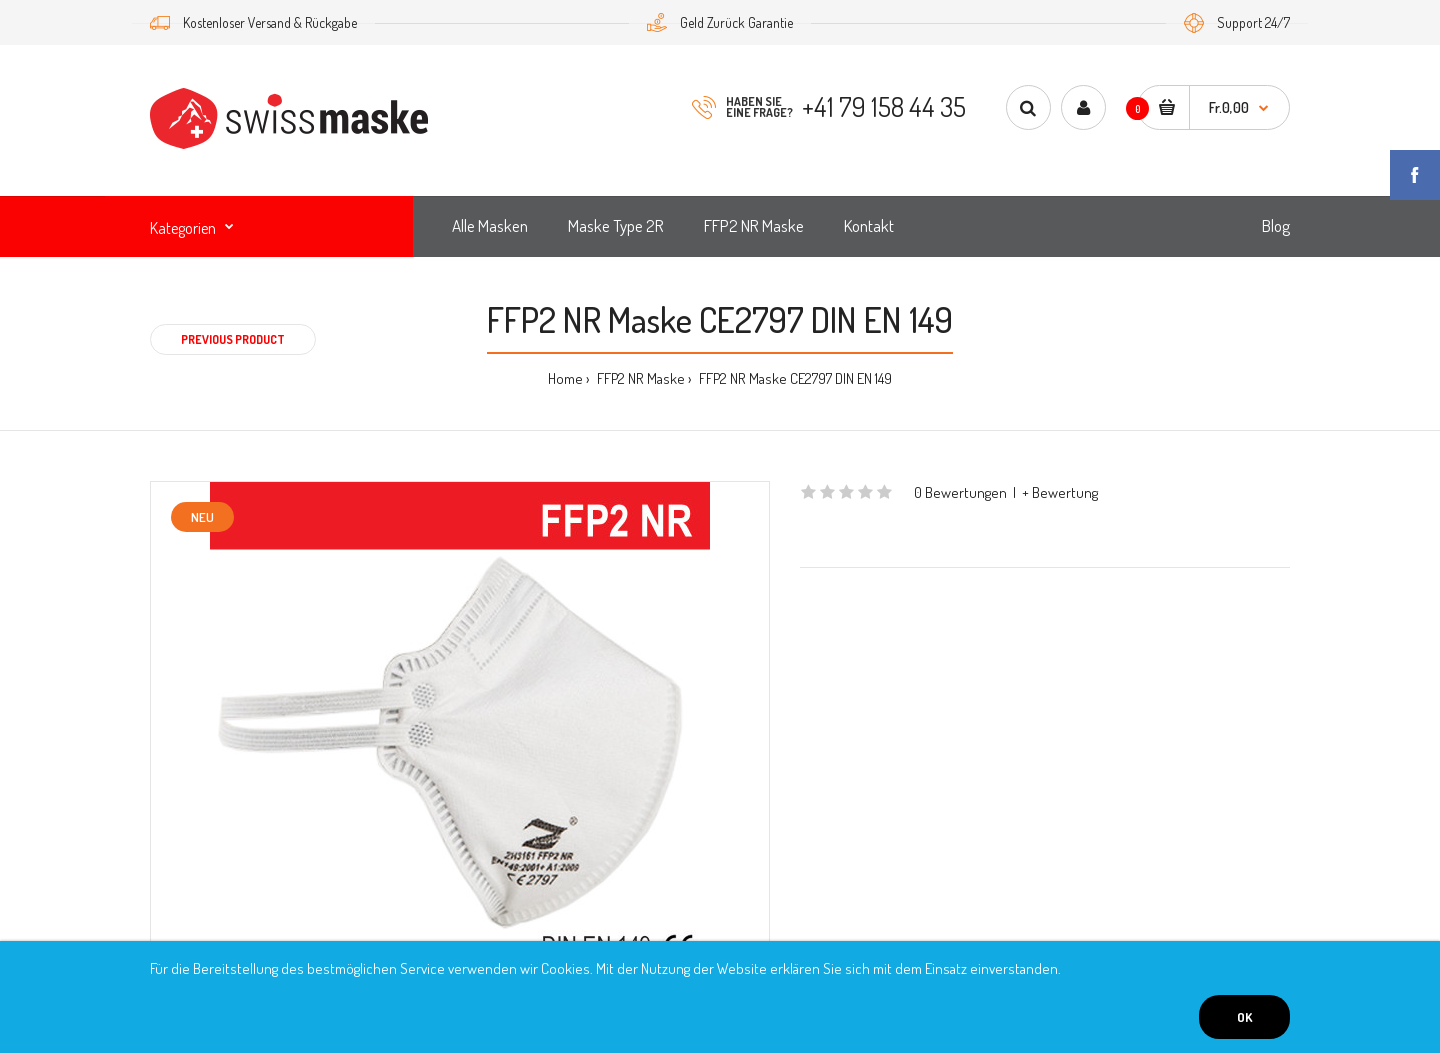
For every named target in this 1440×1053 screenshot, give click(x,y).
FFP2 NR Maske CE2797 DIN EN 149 (794, 378)
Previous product (233, 339)
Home (565, 378)
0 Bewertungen (960, 492)
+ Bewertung (1060, 492)
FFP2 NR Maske (639, 378)
